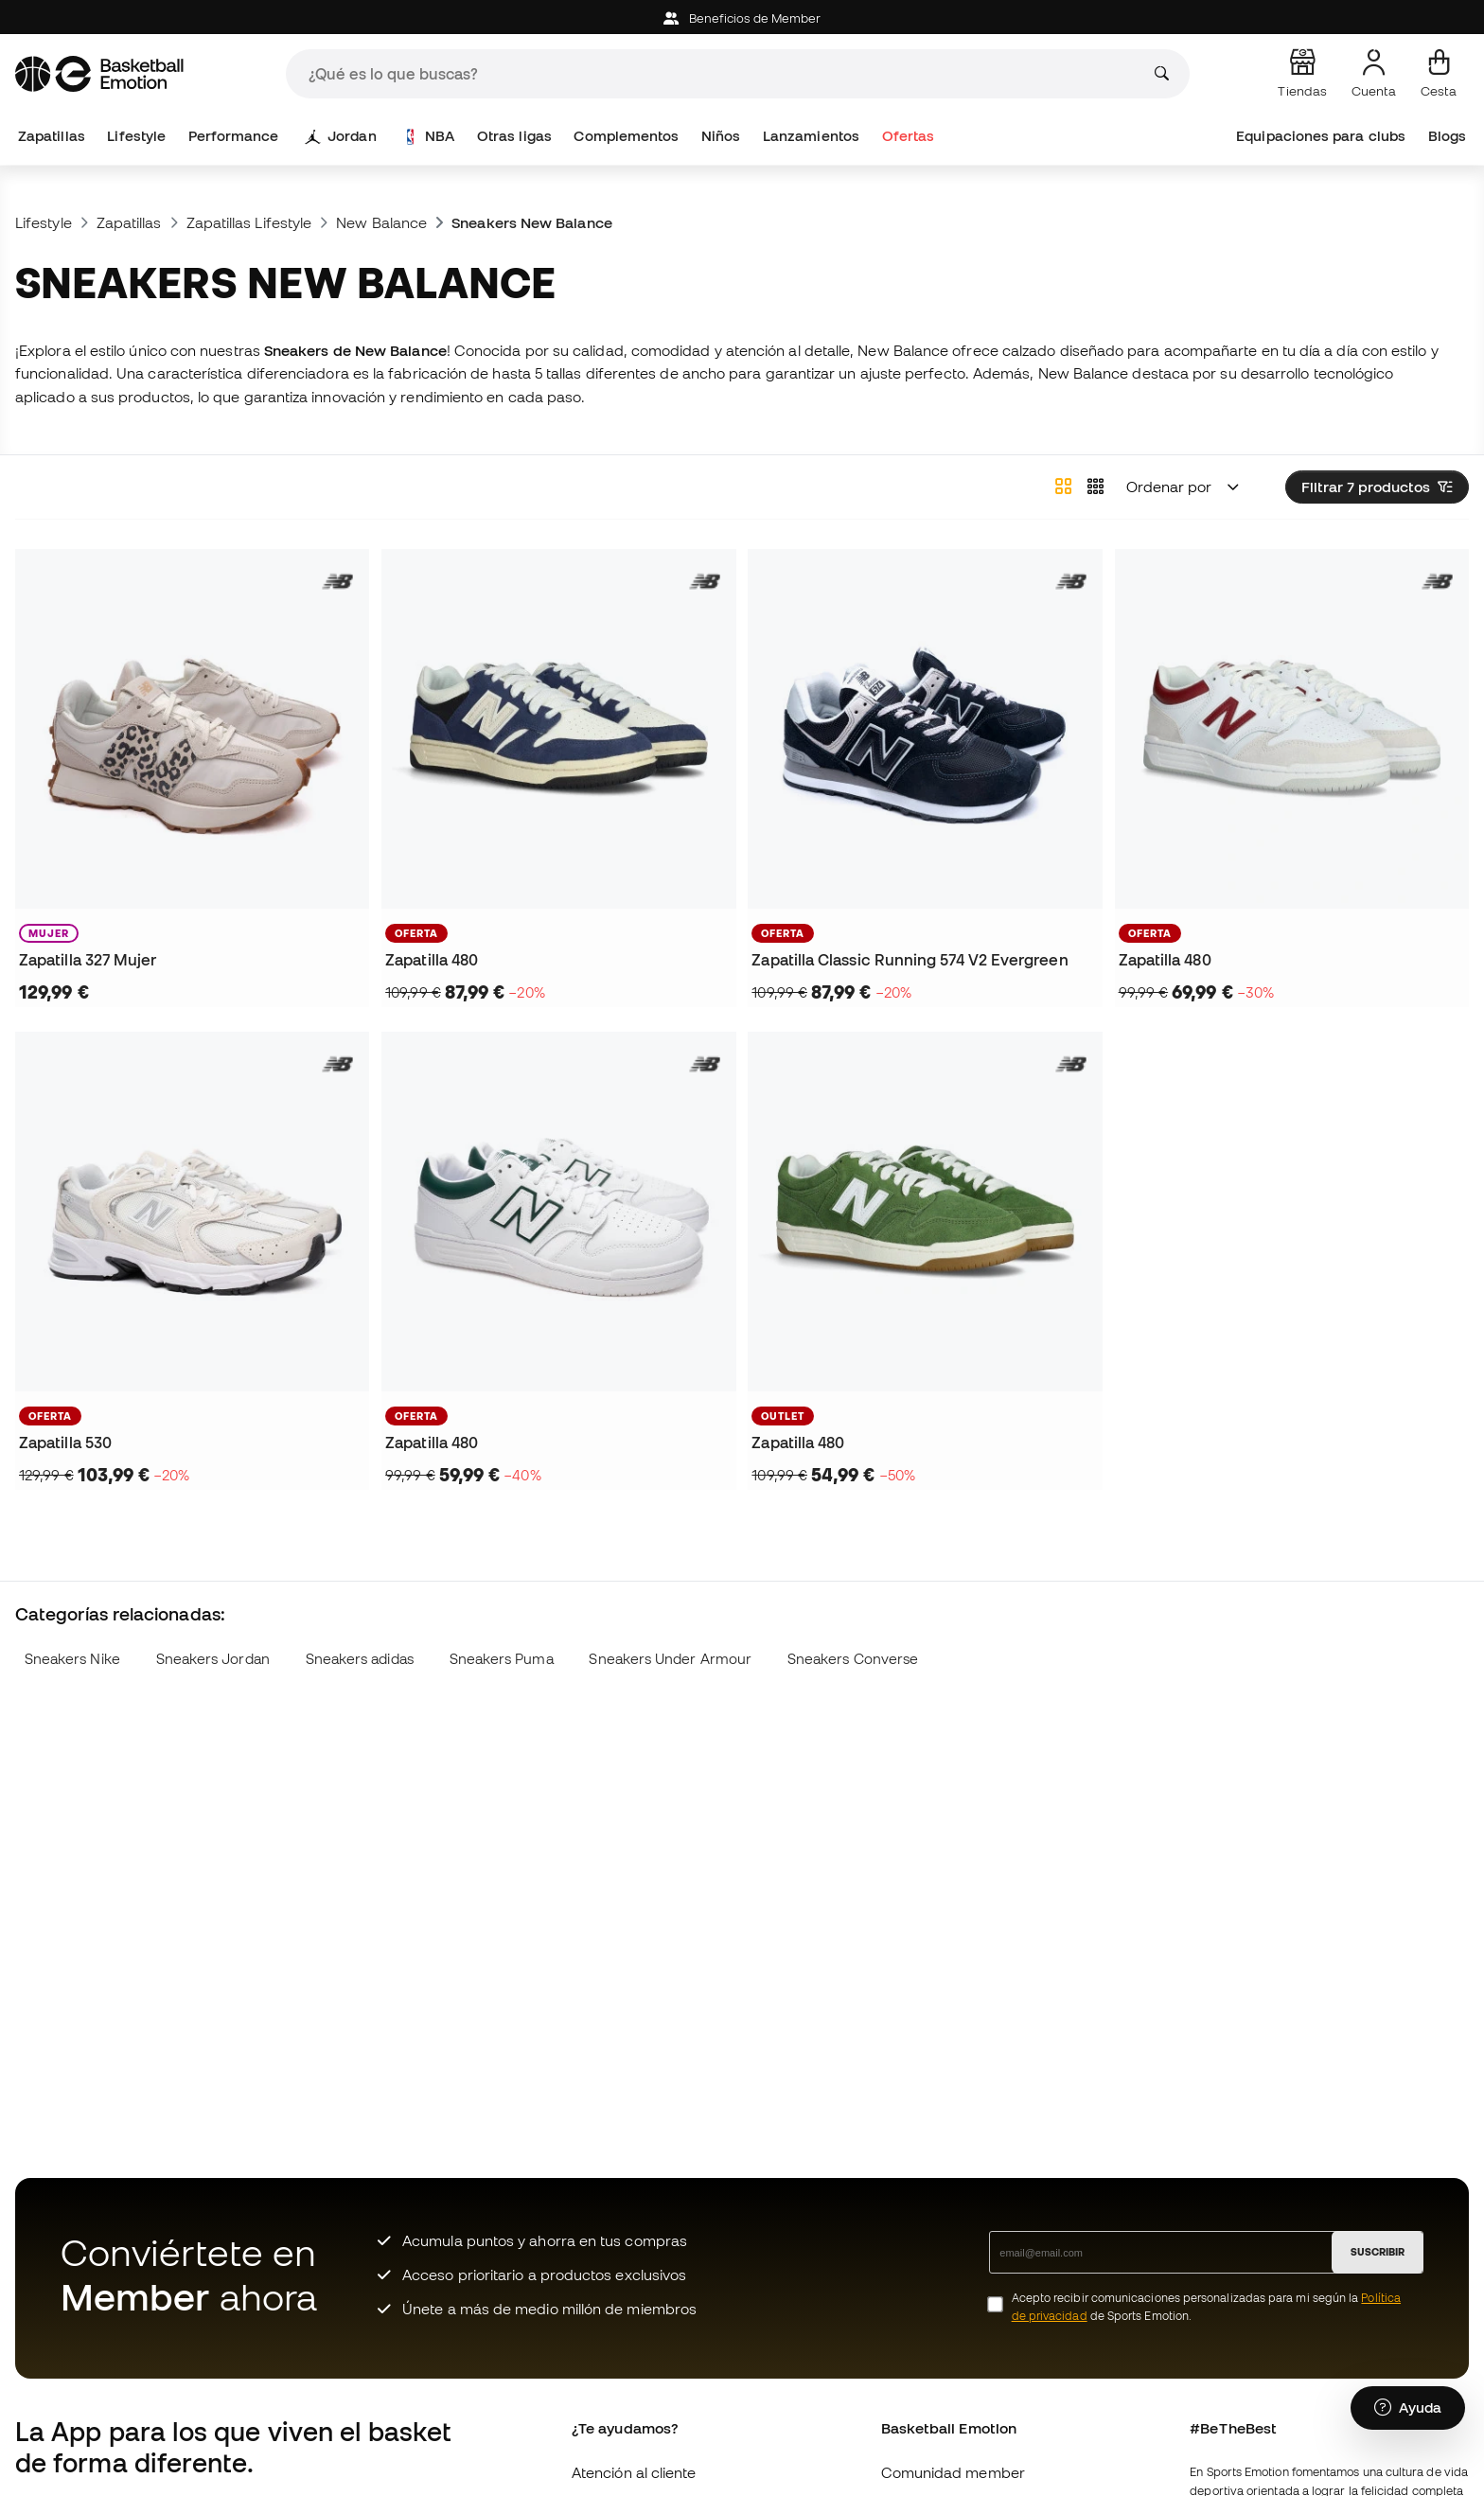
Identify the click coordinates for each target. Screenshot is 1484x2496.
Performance (233, 136)
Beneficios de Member (742, 18)
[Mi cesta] (1438, 73)
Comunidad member (953, 2472)
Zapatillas (51, 136)
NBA (429, 136)
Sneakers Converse (852, 1659)
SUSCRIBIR (1377, 2251)
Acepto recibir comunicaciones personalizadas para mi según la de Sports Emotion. (1206, 2307)
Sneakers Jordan (213, 1659)
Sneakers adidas (360, 1659)
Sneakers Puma (502, 1659)
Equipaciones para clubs (1320, 136)
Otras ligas (514, 136)
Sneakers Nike (72, 1659)
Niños (720, 136)
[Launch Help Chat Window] (1408, 2408)
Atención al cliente (634, 2472)
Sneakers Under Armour (670, 1659)
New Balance (381, 222)
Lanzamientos (811, 136)
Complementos (626, 136)
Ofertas (908, 136)
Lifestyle (136, 136)
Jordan (341, 136)
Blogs (1447, 136)
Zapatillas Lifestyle (249, 222)
